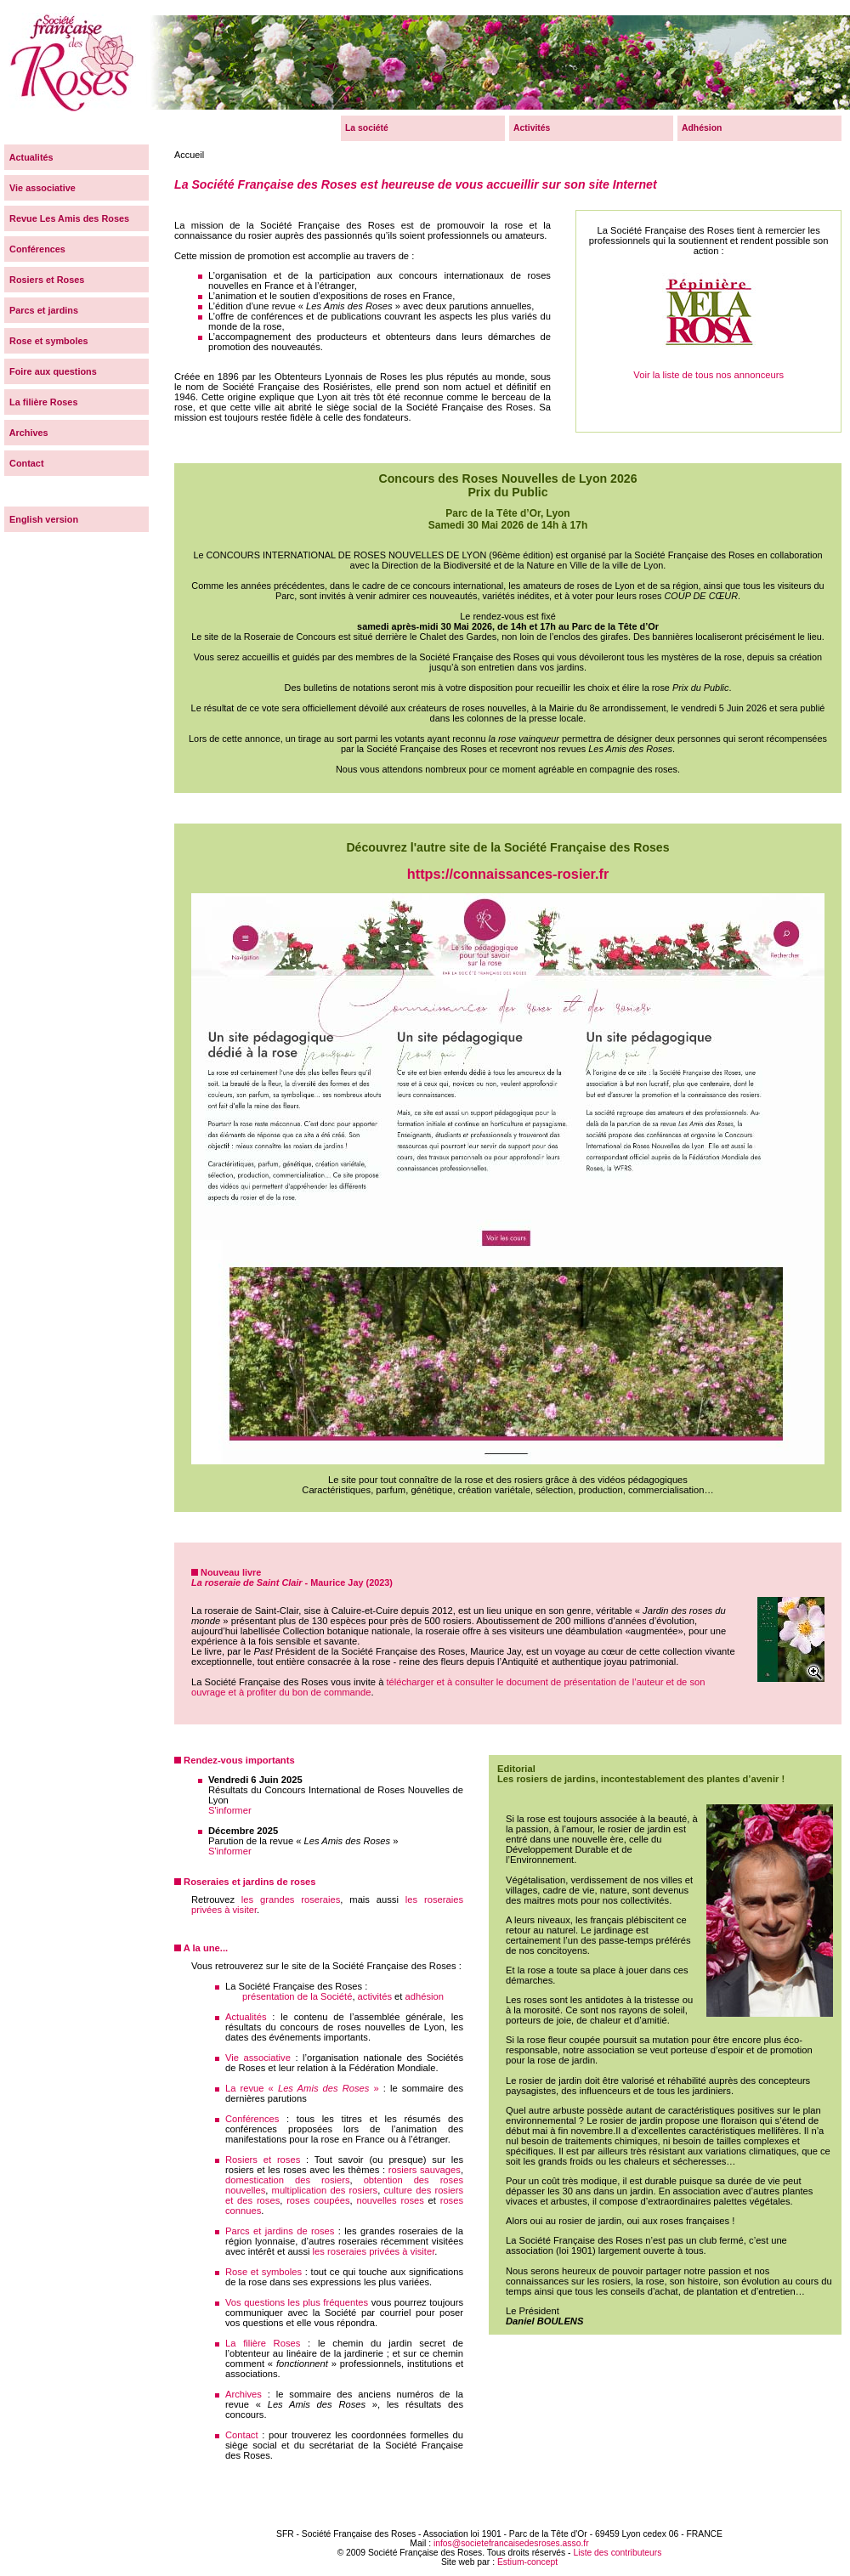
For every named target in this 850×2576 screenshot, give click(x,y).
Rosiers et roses (262, 2159)
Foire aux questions (50, 371)
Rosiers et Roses (44, 280)
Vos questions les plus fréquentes (296, 2302)
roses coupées (317, 2200)
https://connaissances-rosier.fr (508, 873)
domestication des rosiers (287, 2180)
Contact (241, 2435)
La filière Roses (262, 2343)
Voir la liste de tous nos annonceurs (709, 281)
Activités (531, 128)
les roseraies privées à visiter (374, 2251)
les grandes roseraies (290, 1899)
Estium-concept (527, 2562)
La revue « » (302, 2088)
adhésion (424, 1996)
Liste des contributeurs (617, 2552)
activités (375, 1996)
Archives (243, 2394)
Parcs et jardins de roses (279, 2231)
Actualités (246, 2017)
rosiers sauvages (424, 2170)
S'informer (230, 1810)
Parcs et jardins (41, 310)
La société (366, 128)
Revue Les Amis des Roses (66, 218)
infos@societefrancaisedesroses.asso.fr (511, 2543)
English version (41, 519)
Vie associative (258, 2057)
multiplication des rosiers (325, 2190)
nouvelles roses (389, 2200)
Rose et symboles (263, 2272)
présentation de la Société (297, 1996)
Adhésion (702, 128)
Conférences (252, 2119)
